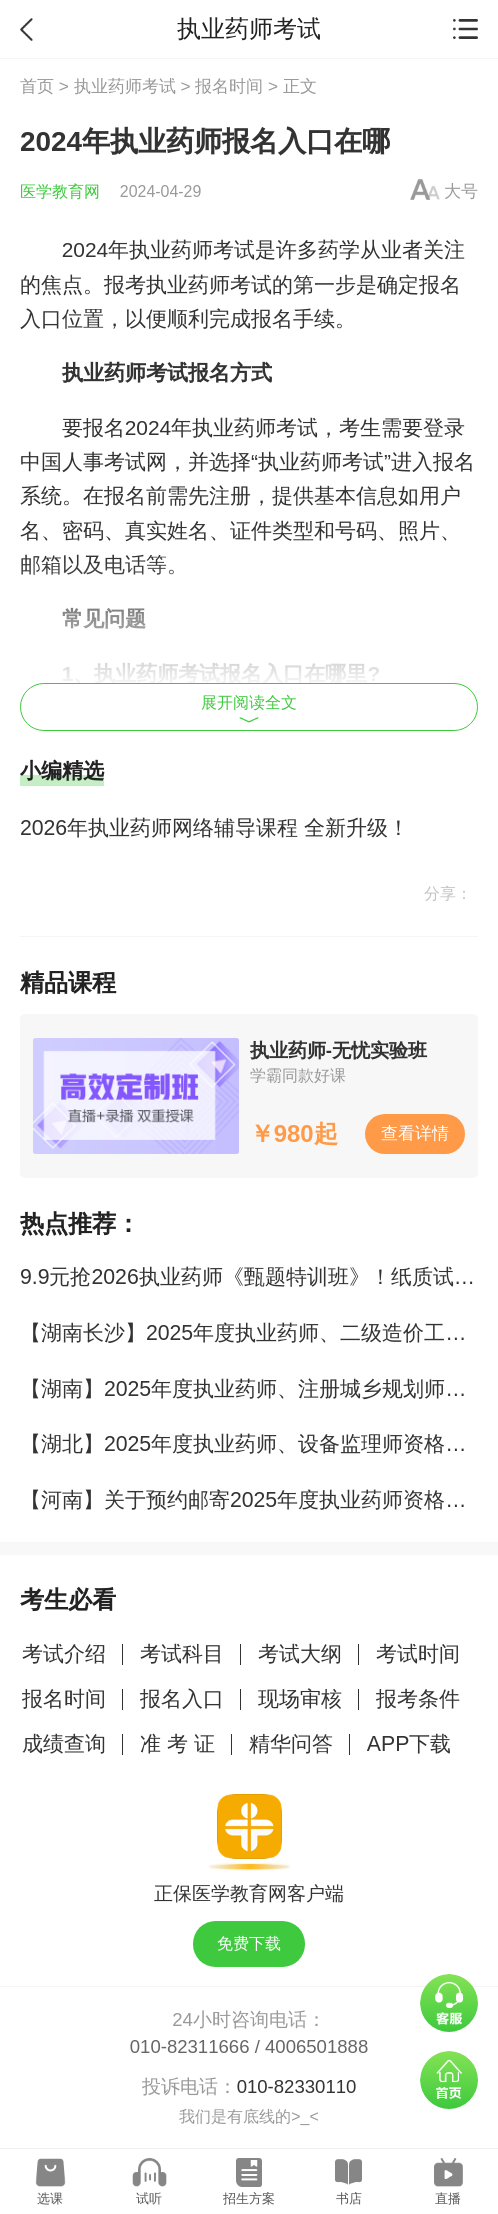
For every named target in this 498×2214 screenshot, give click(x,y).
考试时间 (418, 1654)
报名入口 (182, 1699)
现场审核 (300, 1699)
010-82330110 (297, 2086)
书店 (349, 2198)
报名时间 (229, 86)
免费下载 (249, 1943)
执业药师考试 (125, 86)
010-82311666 (190, 2046)
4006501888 (316, 2046)
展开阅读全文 (249, 709)
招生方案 (249, 2198)
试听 (149, 2198)
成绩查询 (64, 1744)
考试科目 (182, 1654)
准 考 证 (177, 1744)
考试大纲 (300, 1654)
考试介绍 (64, 1654)
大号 (461, 191)
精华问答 (291, 1744)
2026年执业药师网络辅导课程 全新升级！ (214, 828)
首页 (37, 86)
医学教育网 (60, 191)
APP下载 (409, 1744)
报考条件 (418, 1699)
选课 (50, 2198)
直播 (448, 2198)
